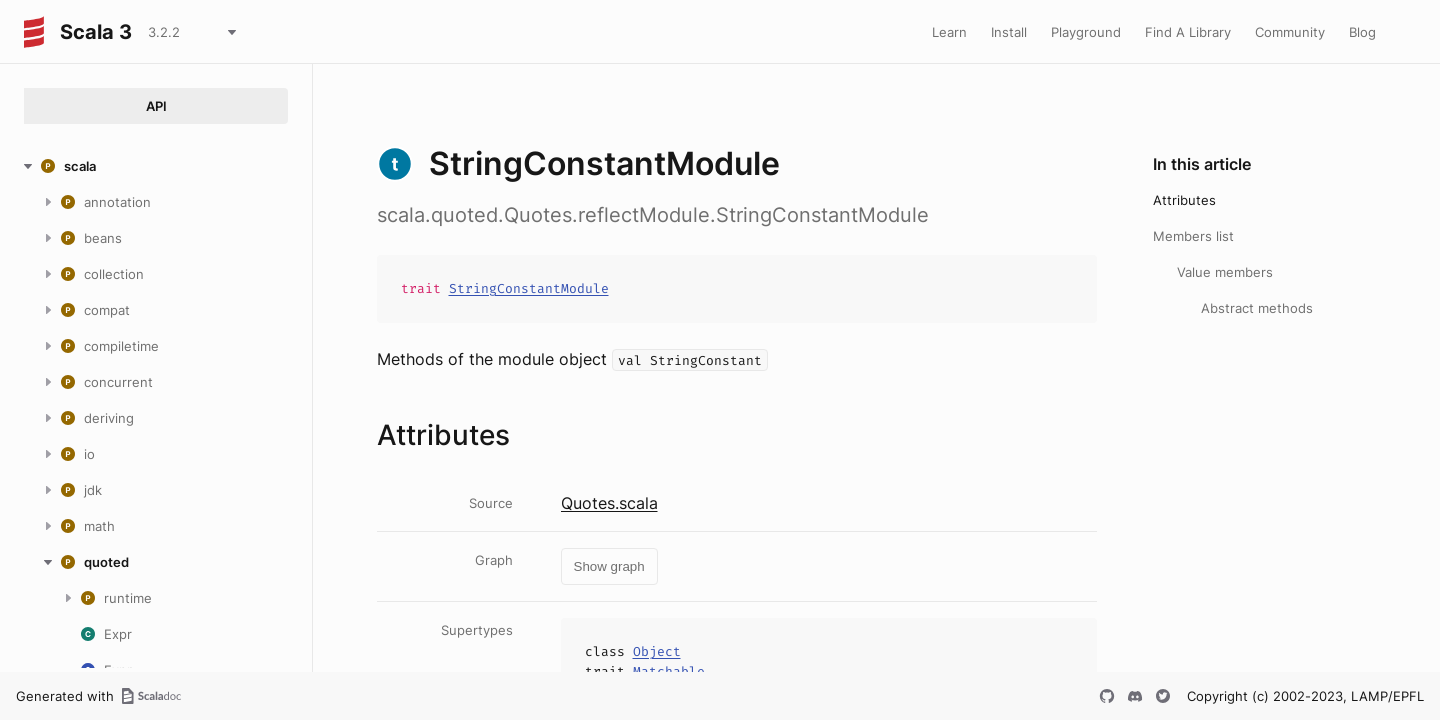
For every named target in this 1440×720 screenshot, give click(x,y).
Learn (949, 32)
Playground (1086, 32)
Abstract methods (1257, 308)
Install (1009, 32)
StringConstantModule (529, 288)
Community (1290, 32)
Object (657, 651)
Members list (1193, 236)
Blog (1362, 32)
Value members (1225, 272)
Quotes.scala (609, 503)
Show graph (609, 566)
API (156, 106)
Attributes (1184, 200)
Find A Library (1188, 32)
